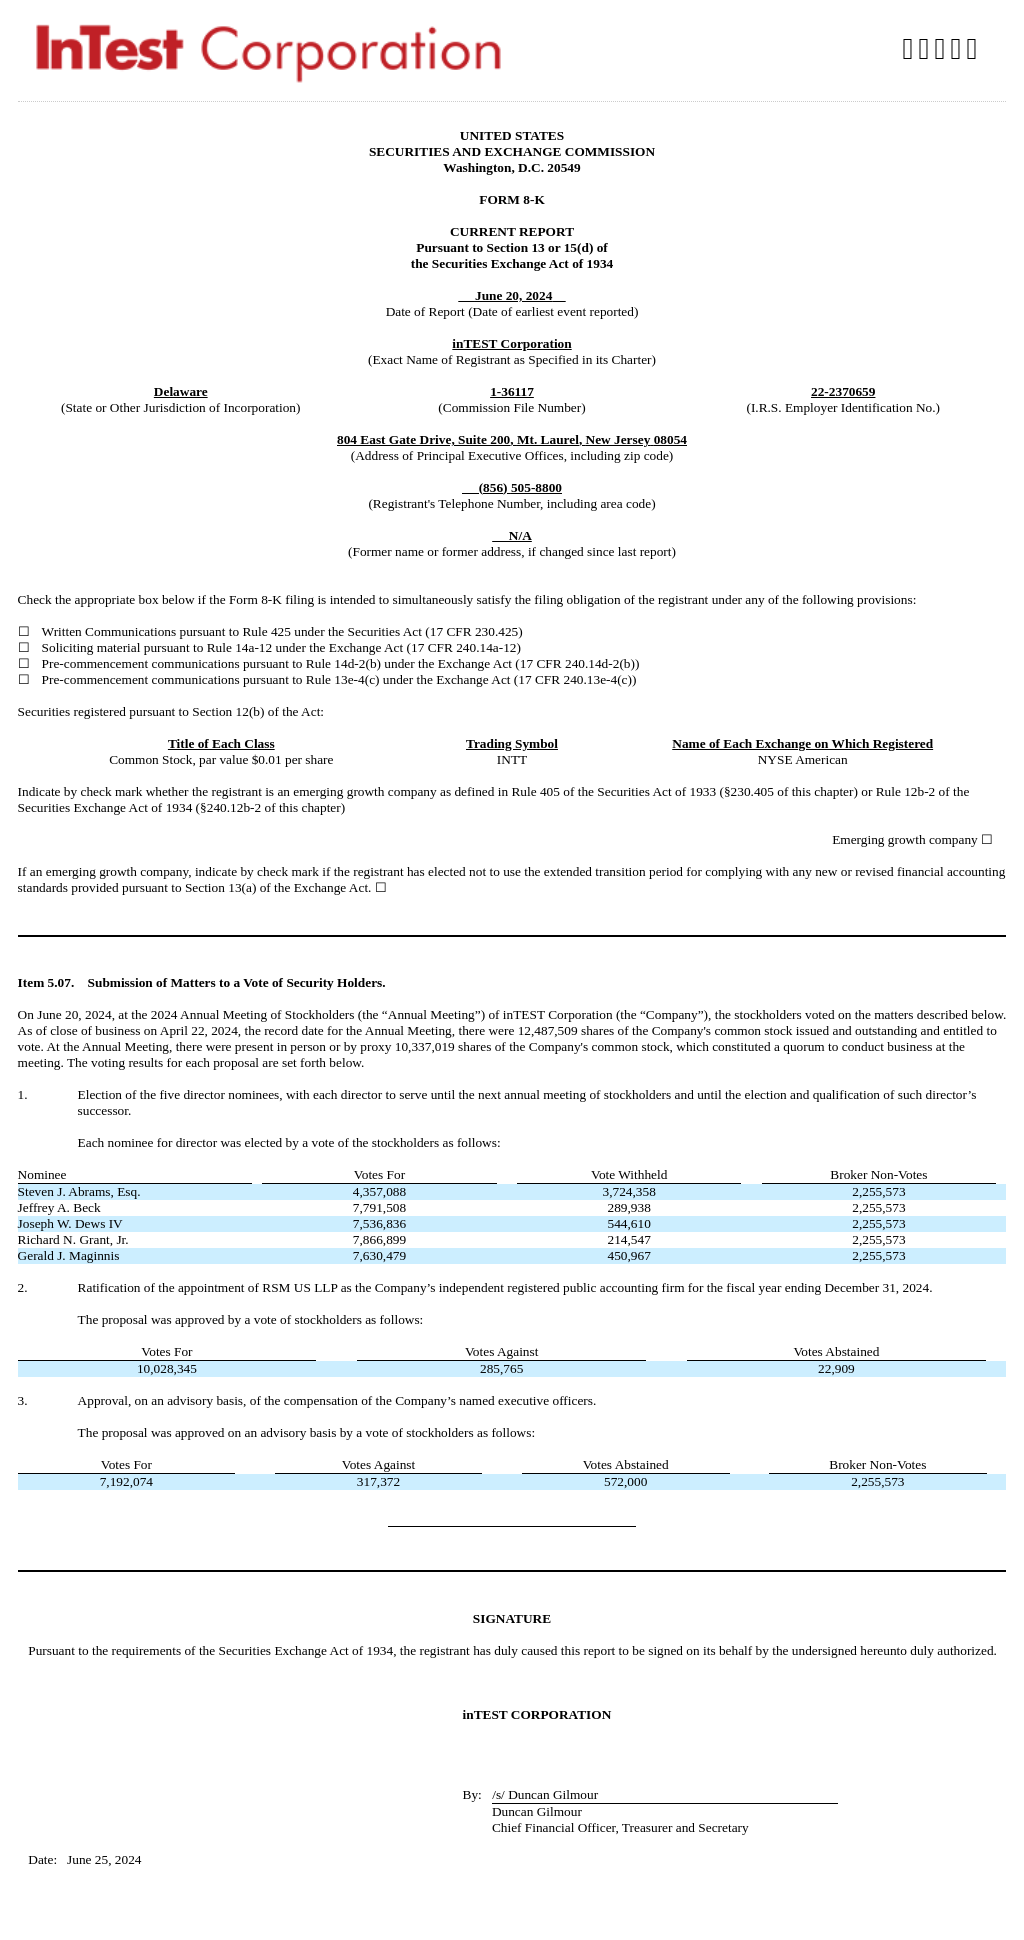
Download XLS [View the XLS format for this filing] (958, 49)
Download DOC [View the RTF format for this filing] (927, 49)
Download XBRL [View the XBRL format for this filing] (974, 49)
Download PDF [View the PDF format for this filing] (943, 49)
